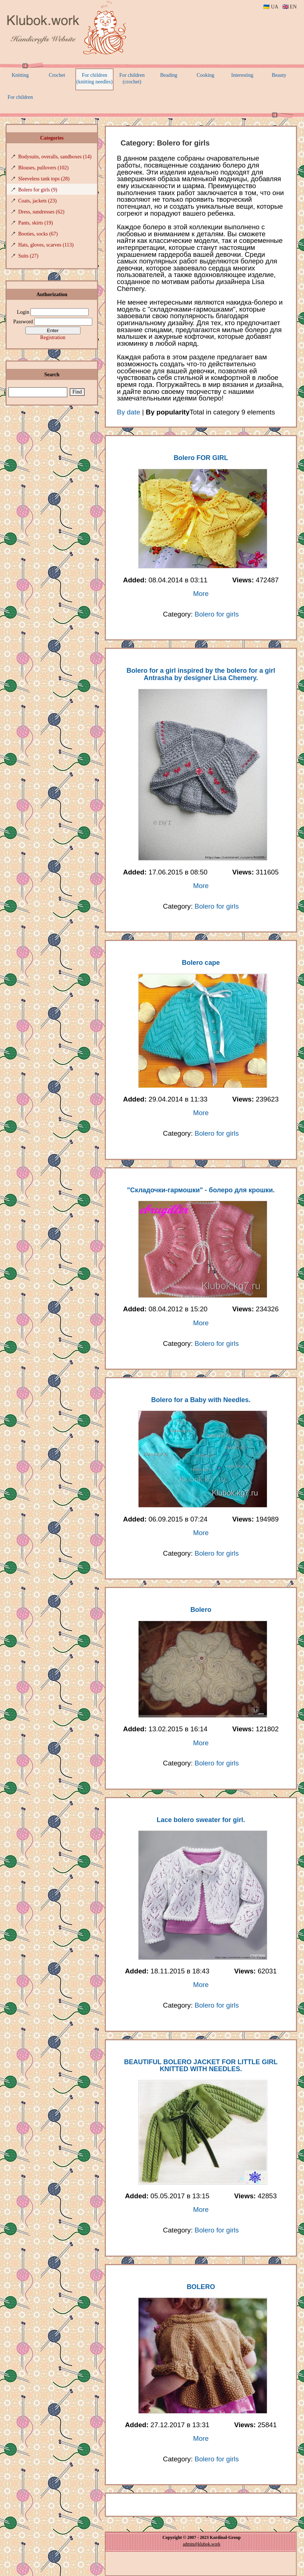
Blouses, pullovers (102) (43, 167)
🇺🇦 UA (270, 7)
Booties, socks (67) (38, 234)
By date (128, 412)
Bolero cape (201, 962)
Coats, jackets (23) (37, 201)
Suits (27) (28, 256)
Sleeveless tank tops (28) (44, 179)
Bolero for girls (216, 614)
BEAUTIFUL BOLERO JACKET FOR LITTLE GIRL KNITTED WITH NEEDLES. (201, 2065)
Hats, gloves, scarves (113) (46, 245)
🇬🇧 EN (289, 7)
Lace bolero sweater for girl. (201, 1820)
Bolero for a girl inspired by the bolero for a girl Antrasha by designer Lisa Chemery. (200, 674)
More (201, 593)
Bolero (200, 1609)
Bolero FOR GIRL (201, 457)
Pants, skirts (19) (35, 223)
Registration (52, 337)
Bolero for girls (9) (37, 190)
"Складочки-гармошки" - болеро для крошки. (201, 1190)
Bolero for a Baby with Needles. (200, 1400)
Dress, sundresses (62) (41, 212)
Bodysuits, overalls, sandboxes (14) (55, 156)
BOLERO (201, 2287)
